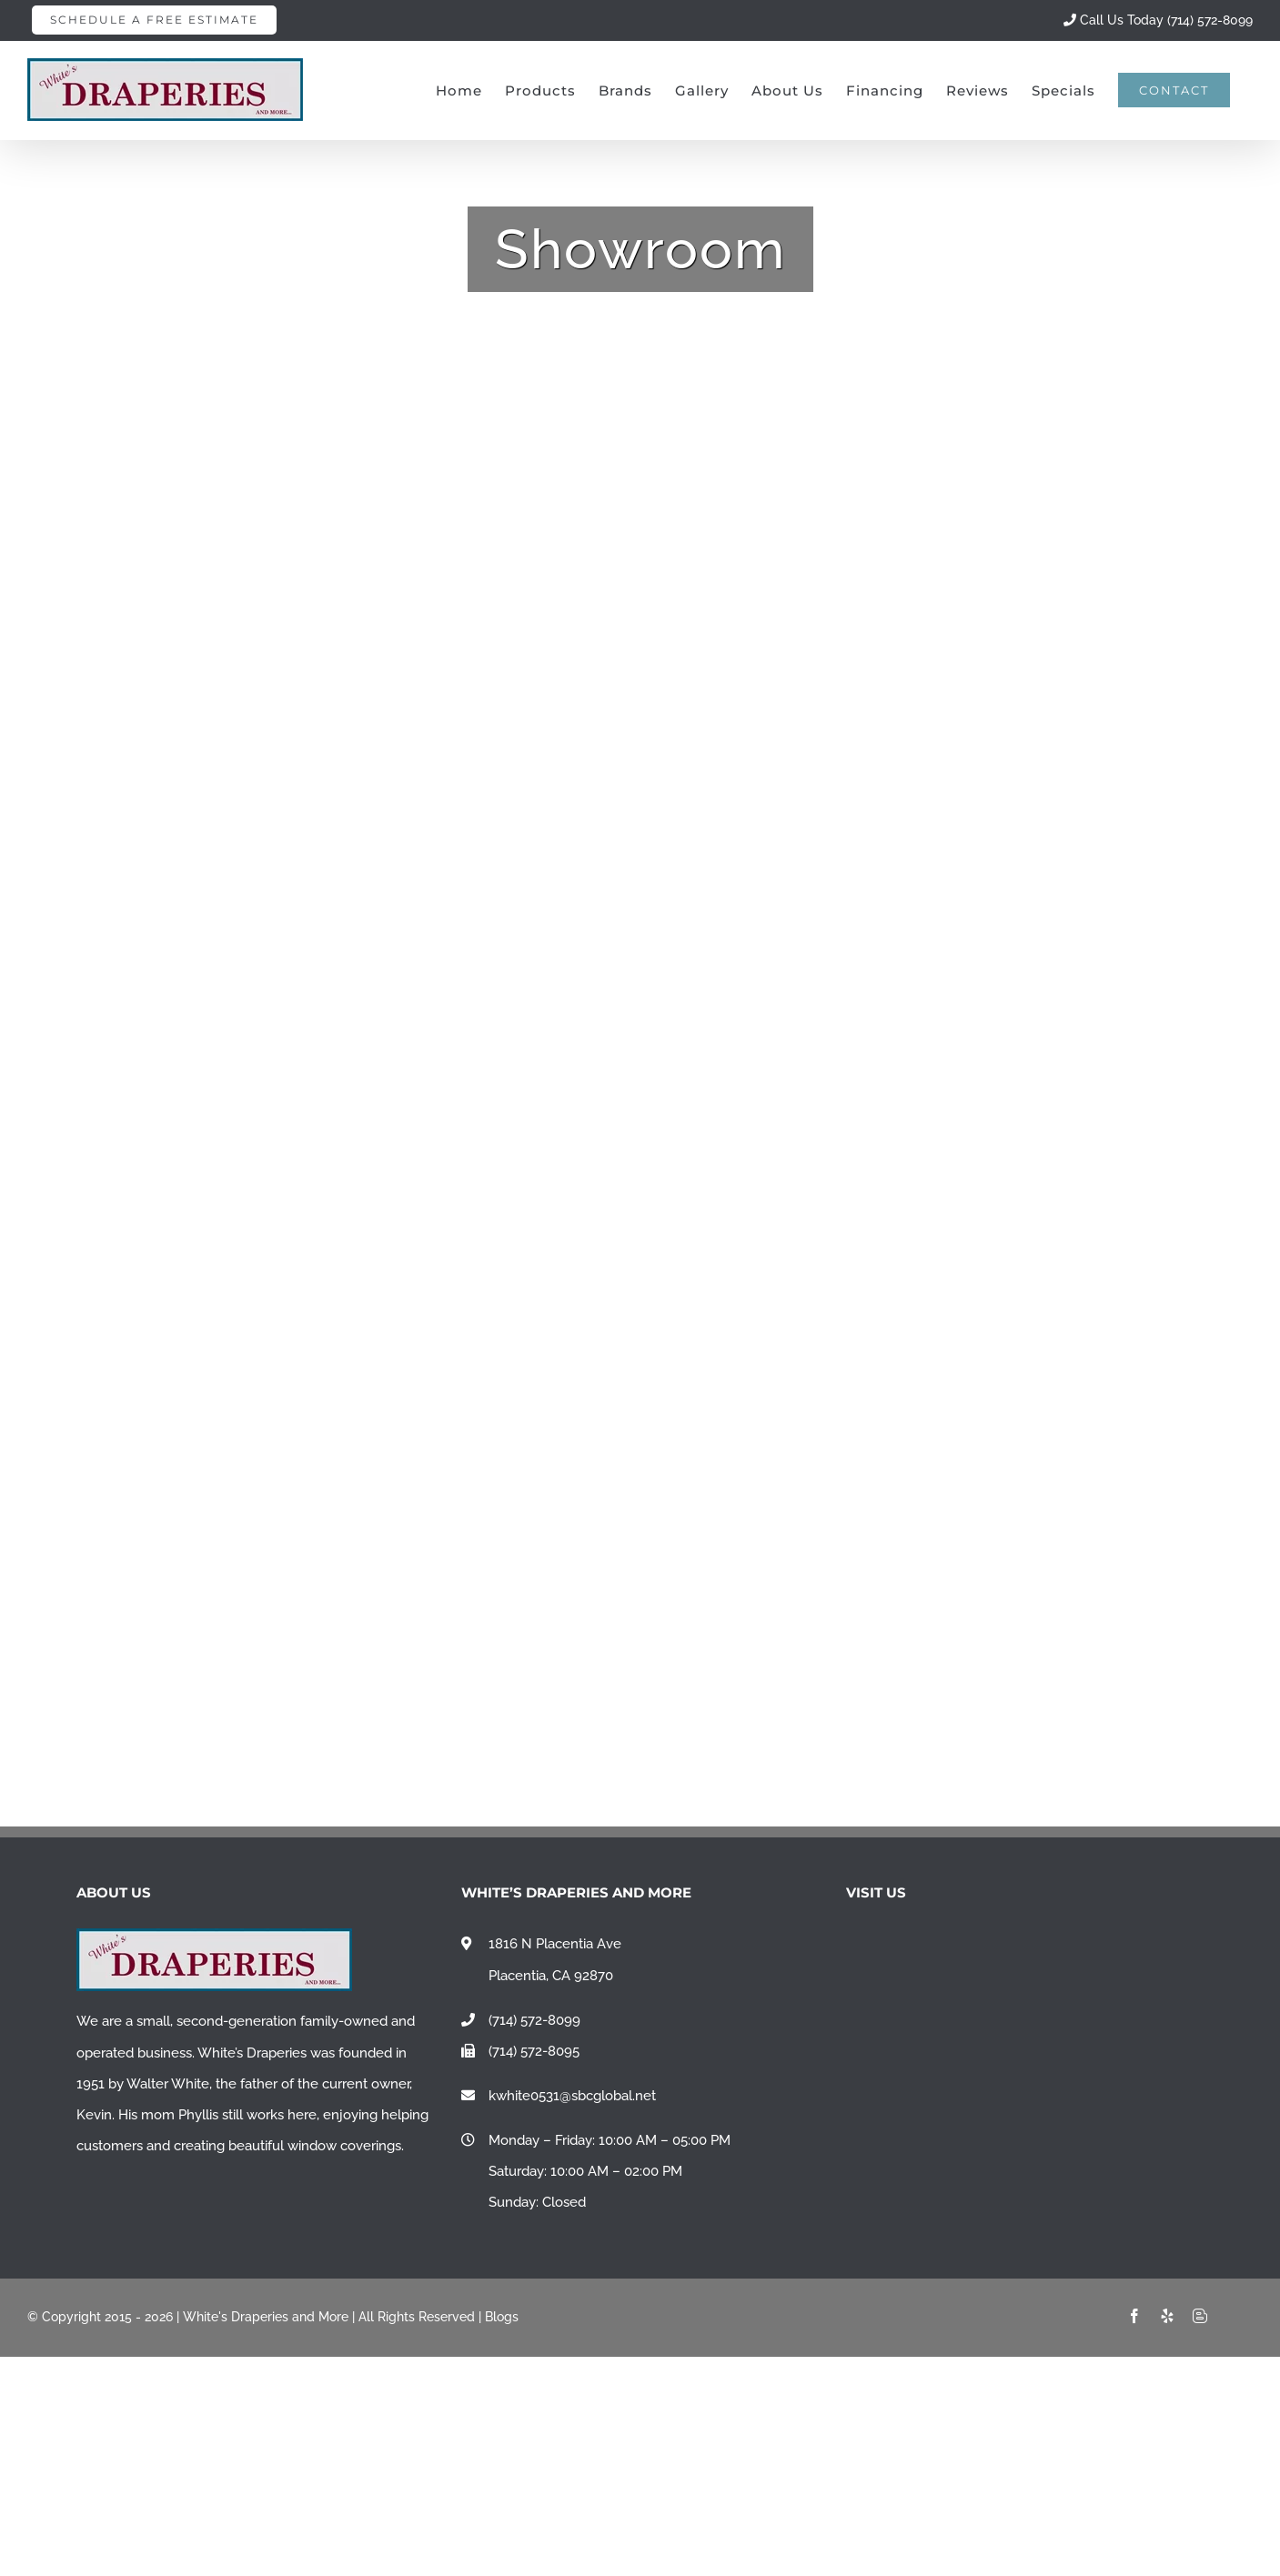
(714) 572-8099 (534, 2020)
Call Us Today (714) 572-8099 (1158, 20)
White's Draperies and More (265, 2316)
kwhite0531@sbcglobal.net (572, 2096)
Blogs (502, 2316)
